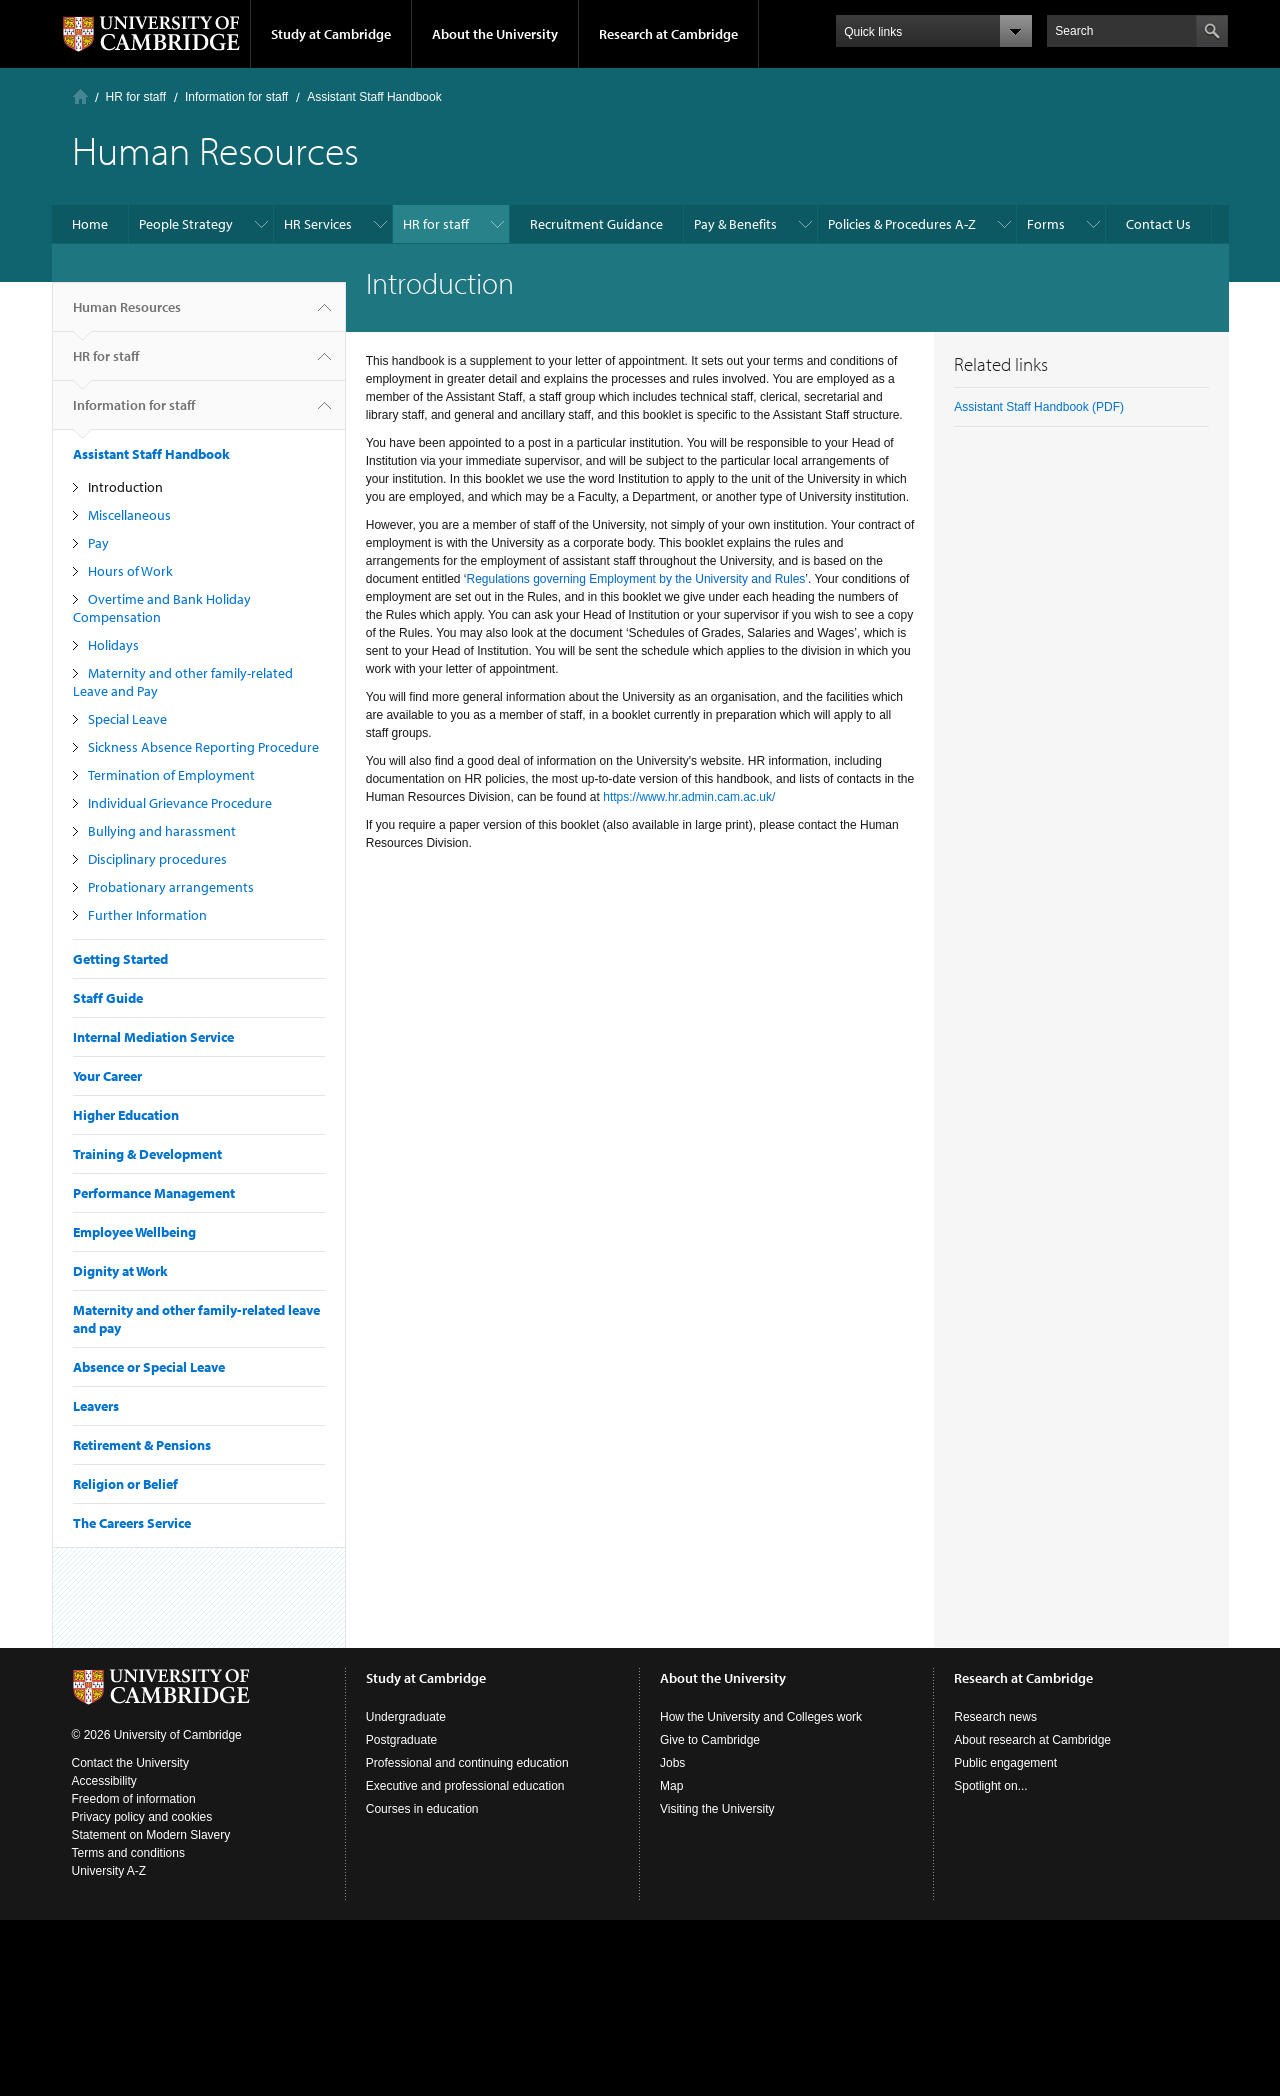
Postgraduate (401, 1740)
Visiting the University (717, 1809)
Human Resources (127, 315)
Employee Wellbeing (134, 1232)
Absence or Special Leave (149, 1367)
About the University (495, 34)
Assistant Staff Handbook (374, 97)
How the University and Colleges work (761, 1717)
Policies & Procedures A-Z (902, 224)
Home (80, 96)
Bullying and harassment (162, 831)
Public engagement (1005, 1763)
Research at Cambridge (668, 34)
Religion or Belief (125, 1484)
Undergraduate (406, 1717)
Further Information (147, 915)
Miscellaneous (129, 515)
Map (671, 1786)
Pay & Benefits (735, 224)
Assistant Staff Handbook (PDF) (1039, 407)
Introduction (125, 487)
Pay (98, 543)
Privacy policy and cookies (142, 1817)
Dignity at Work (120, 1271)
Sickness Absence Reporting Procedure (203, 747)
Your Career (107, 1076)
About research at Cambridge (1032, 1740)
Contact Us (1158, 224)
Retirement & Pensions (142, 1445)
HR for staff (136, 97)
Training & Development (147, 1154)
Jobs (672, 1763)
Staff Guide (108, 998)
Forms (1046, 224)
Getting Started (120, 959)
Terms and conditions (128, 1853)
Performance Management (154, 1193)
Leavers (96, 1406)
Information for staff (236, 97)
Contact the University (130, 1763)
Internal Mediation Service (153, 1037)
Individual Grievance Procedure (180, 803)
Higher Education (126, 1115)
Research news (995, 1717)
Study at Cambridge (331, 34)
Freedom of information (134, 1799)
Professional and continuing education (467, 1763)
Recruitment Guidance (596, 224)
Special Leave (127, 719)
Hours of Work (130, 571)
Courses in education (422, 1809)
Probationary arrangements (171, 887)
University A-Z (109, 1871)
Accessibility (104, 1781)
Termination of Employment (171, 775)
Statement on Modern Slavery (151, 1835)
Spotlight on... (990, 1786)
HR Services (318, 224)
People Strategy (186, 224)
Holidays (113, 645)
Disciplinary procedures (157, 859)
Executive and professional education (465, 1786)
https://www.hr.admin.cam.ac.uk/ (689, 797)
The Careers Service (132, 1523)
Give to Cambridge (710, 1740)
